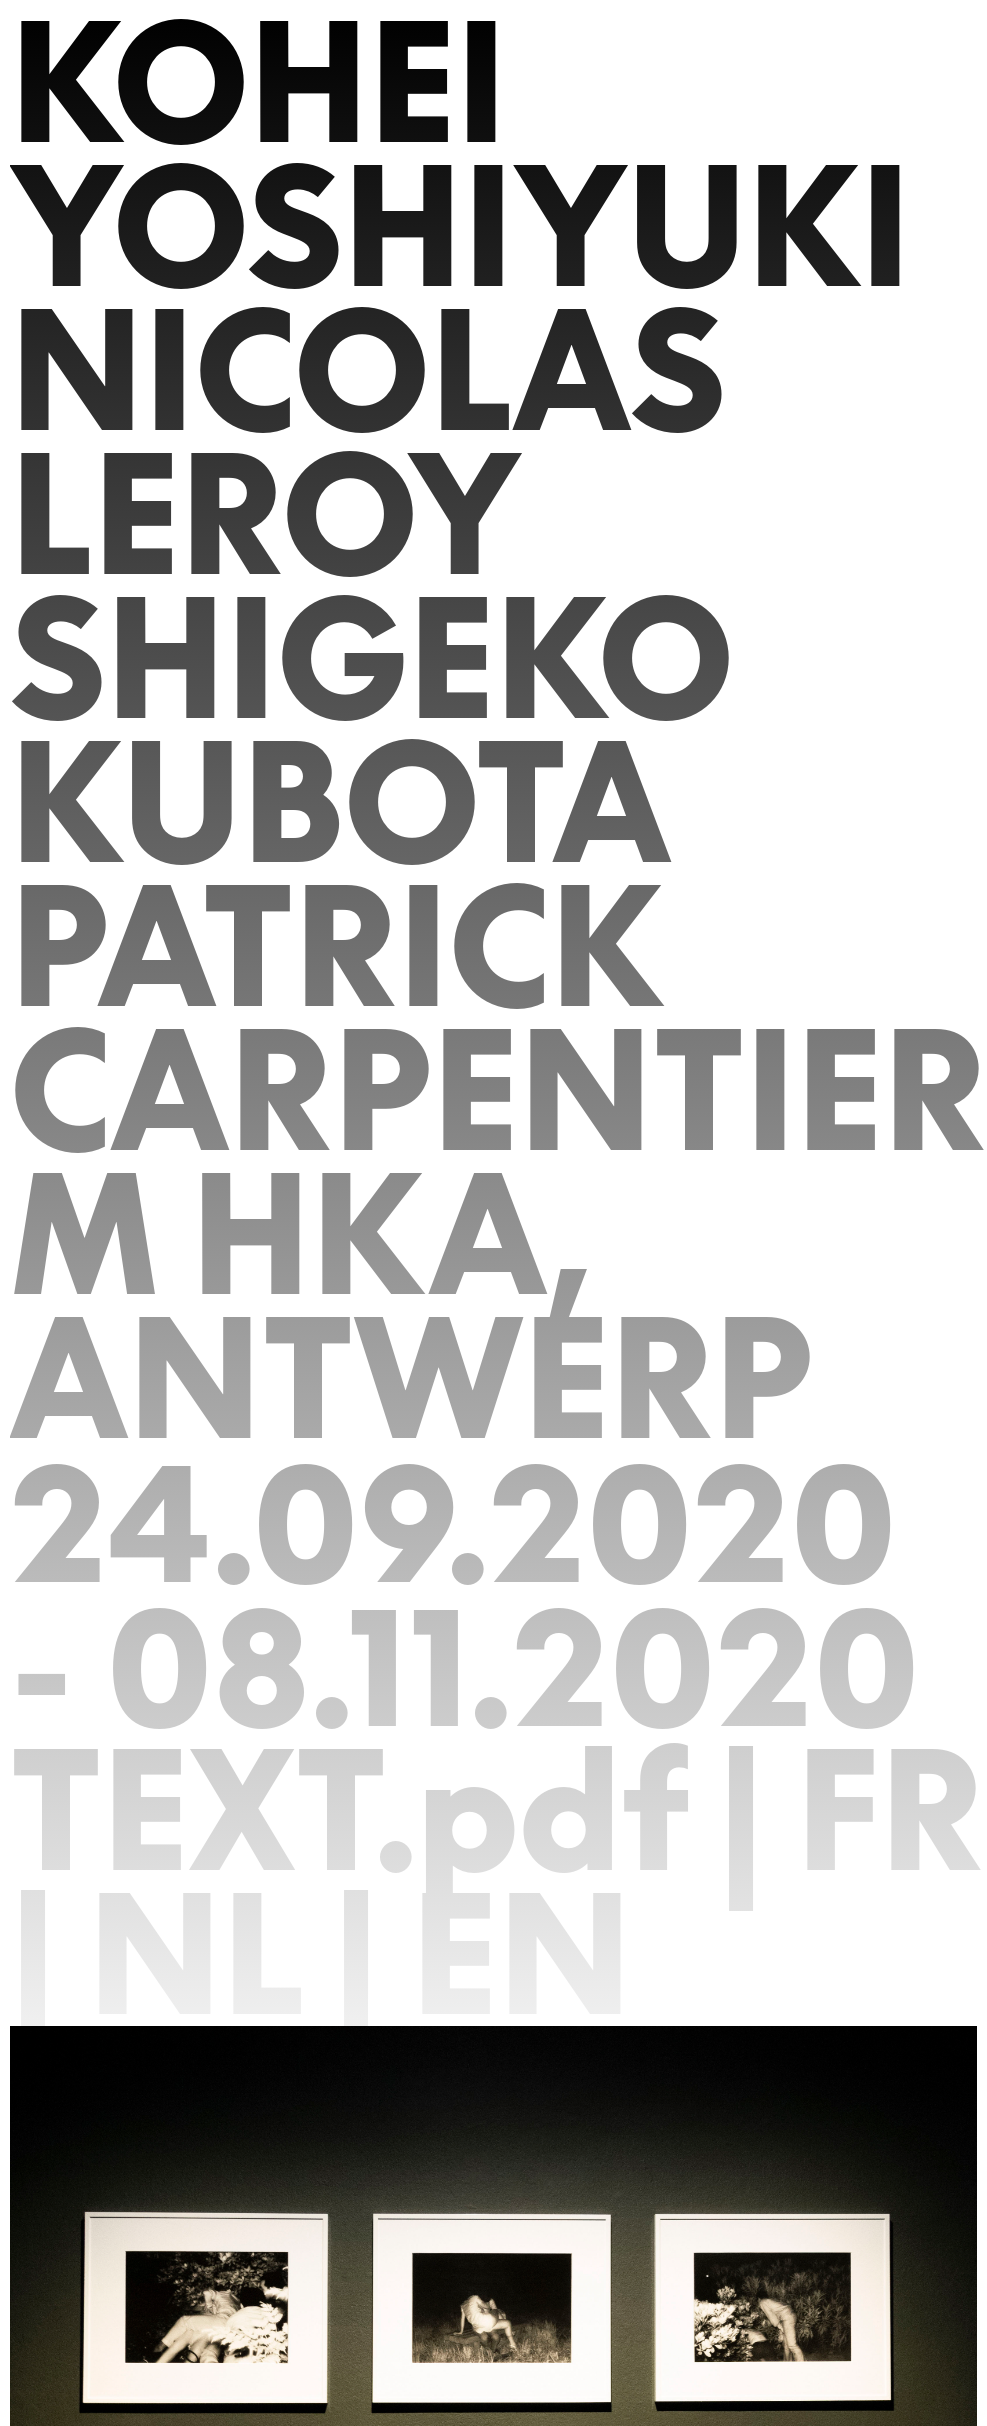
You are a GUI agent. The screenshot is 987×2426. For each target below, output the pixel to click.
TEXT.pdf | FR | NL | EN (497, 1882)
